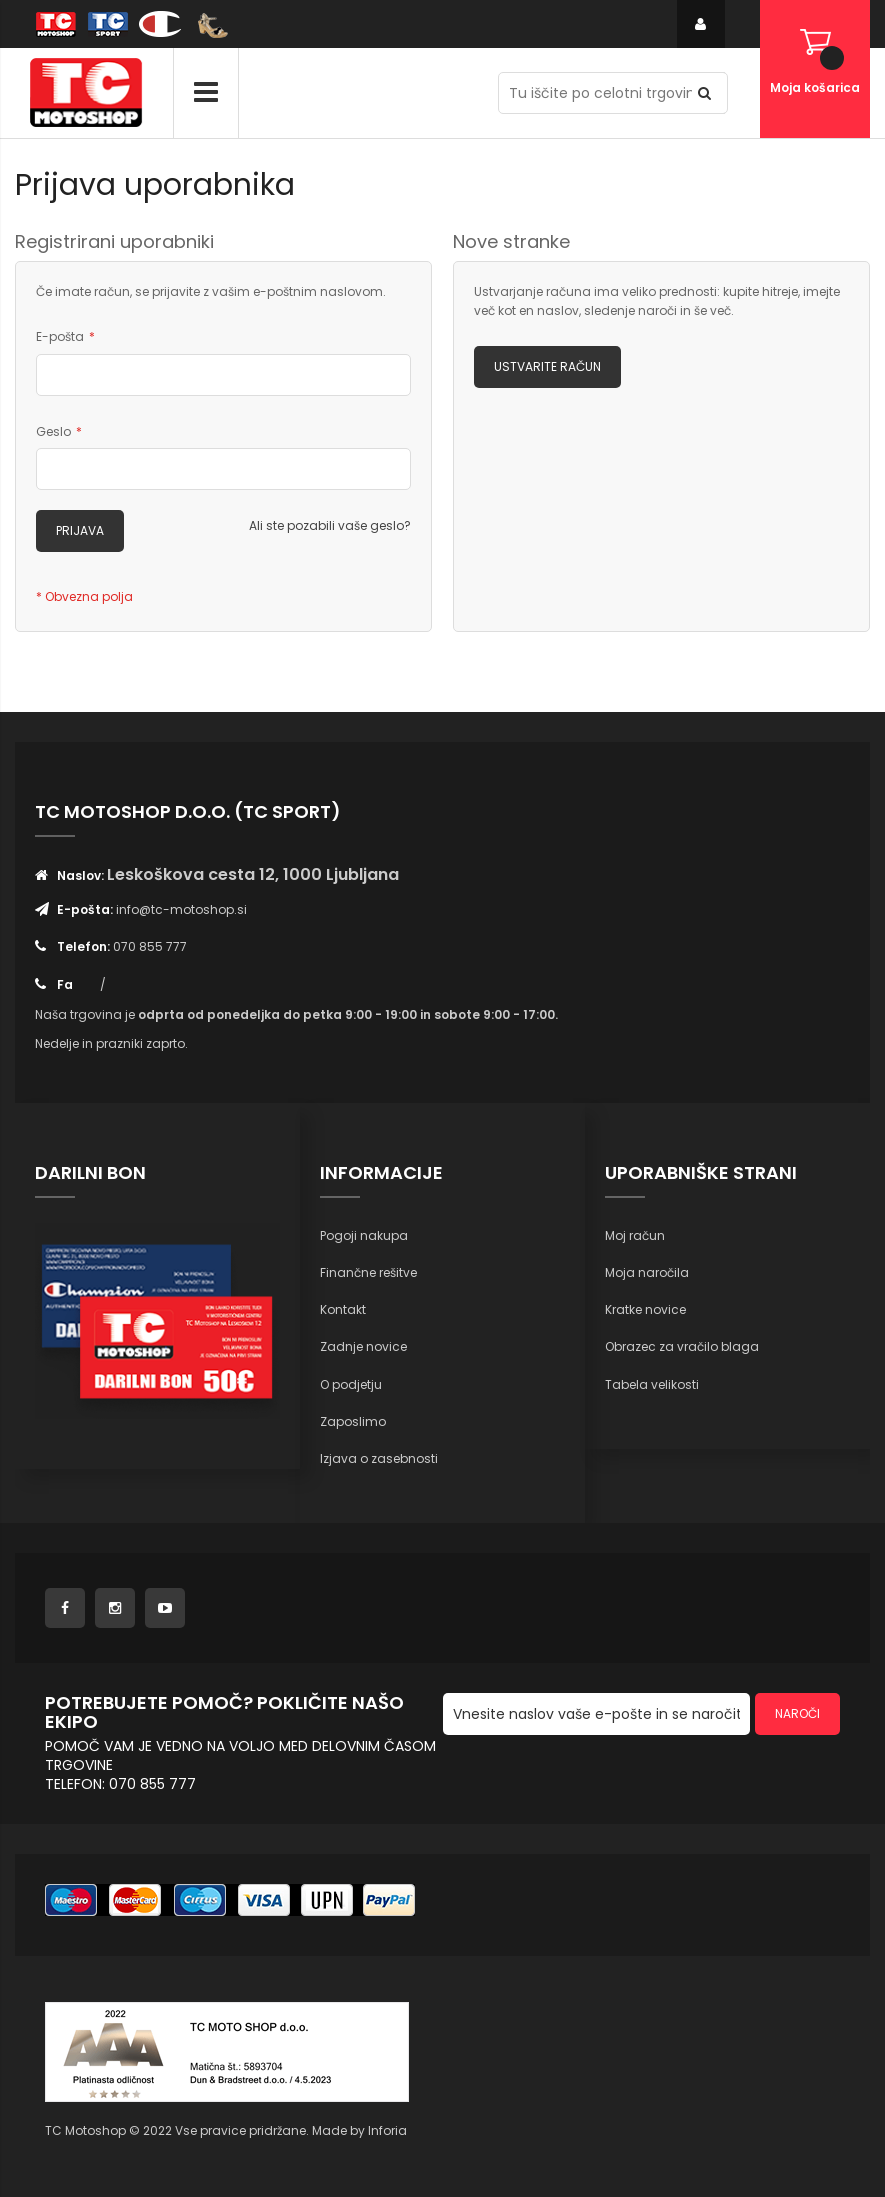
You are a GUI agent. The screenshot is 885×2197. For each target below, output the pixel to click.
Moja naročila (647, 1272)
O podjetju (351, 1384)
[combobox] (613, 93)
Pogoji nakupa (364, 1235)
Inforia (387, 2130)
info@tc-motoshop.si (181, 909)
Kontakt (343, 1309)
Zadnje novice (363, 1346)
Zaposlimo (353, 1421)
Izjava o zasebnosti (379, 1458)
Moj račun (635, 1235)
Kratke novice (645, 1309)
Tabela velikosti (652, 1384)
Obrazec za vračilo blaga (682, 1346)
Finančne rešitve (368, 1272)
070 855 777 (150, 946)
